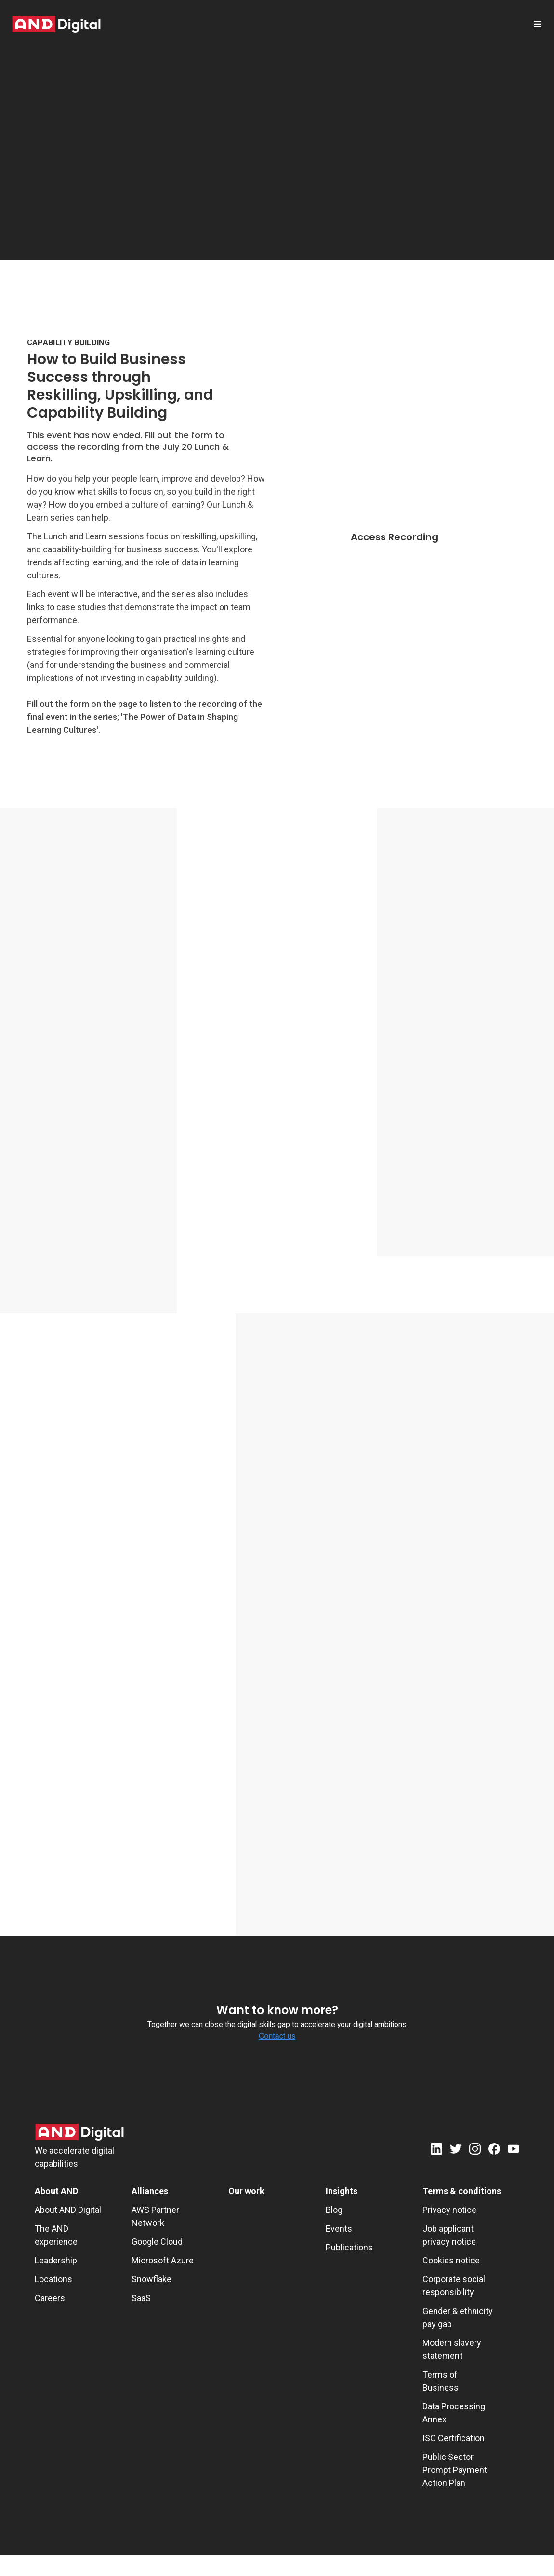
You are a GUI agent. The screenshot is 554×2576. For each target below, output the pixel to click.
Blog (334, 2210)
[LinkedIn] (436, 2150)
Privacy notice (449, 2210)
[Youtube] (513, 2150)
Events (339, 2228)
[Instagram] (475, 2150)
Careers (50, 2298)
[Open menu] (537, 24)
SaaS (141, 2298)
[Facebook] (494, 2150)
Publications (349, 2247)
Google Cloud (157, 2241)
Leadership (56, 2260)
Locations (53, 2279)
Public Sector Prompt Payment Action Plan (454, 2470)
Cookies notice (451, 2260)
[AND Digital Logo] (79, 2132)
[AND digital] (56, 24)
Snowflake (151, 2279)
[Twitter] (456, 2150)
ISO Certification (453, 2438)
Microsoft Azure (163, 2260)
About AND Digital (68, 2210)
